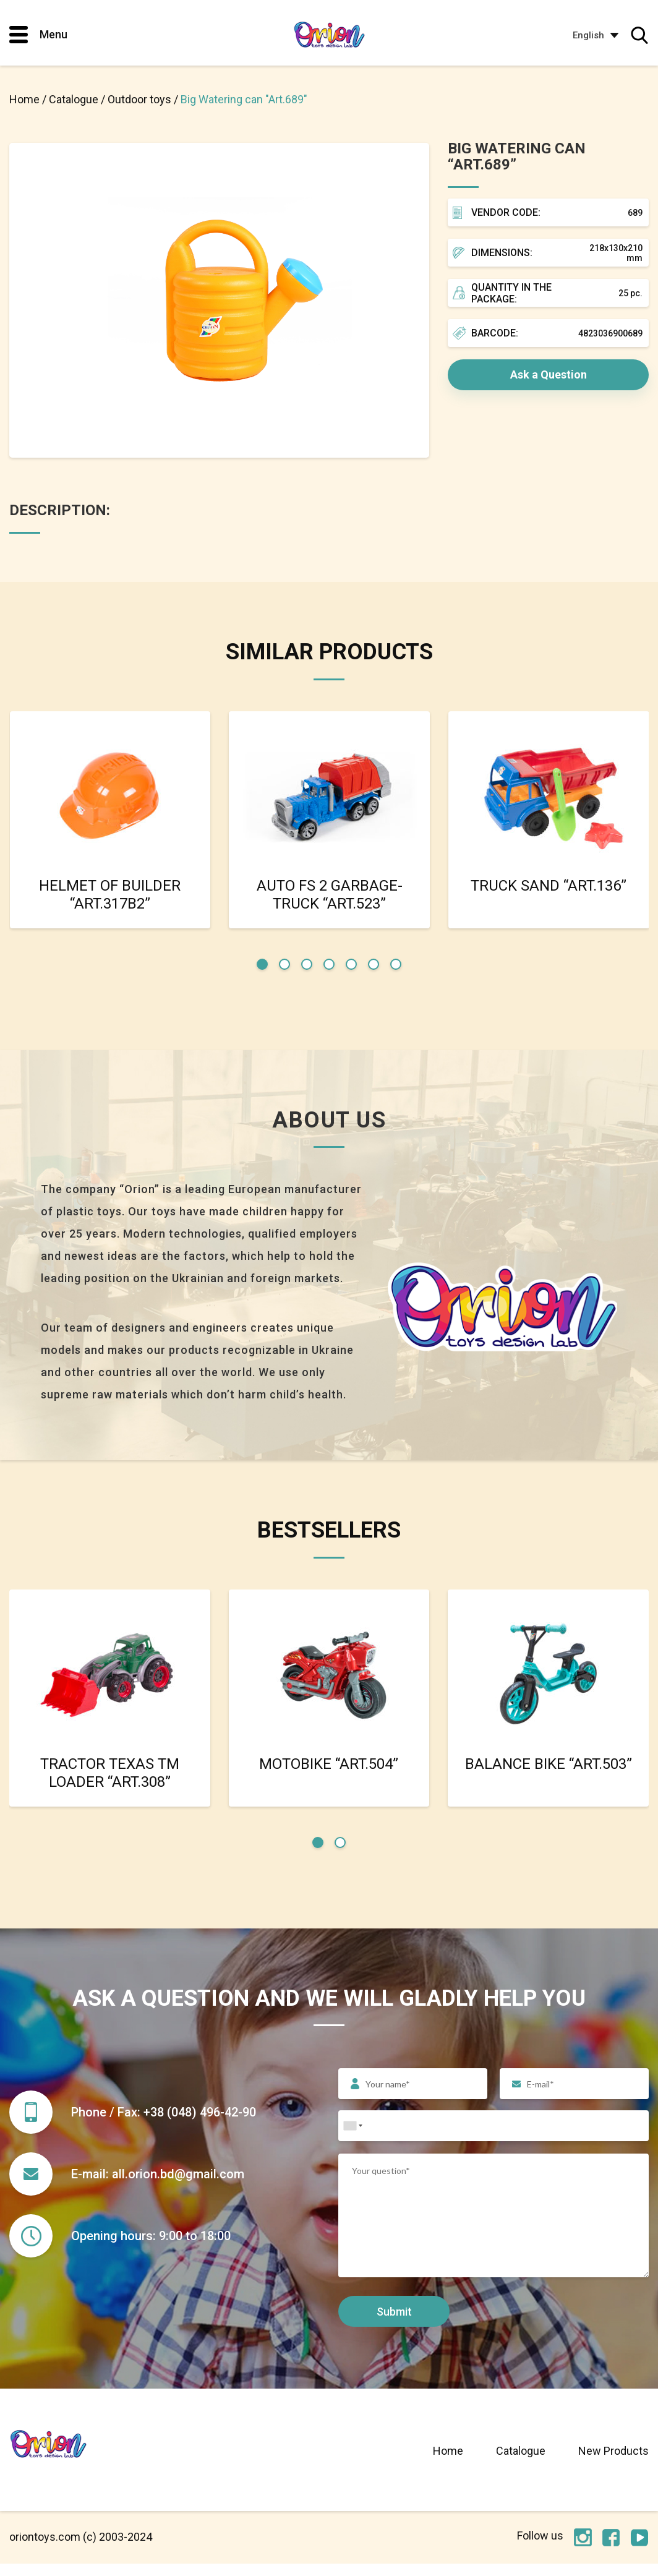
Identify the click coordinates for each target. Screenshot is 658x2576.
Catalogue (520, 2463)
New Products (613, 2463)
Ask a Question (548, 374)
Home (448, 2463)
